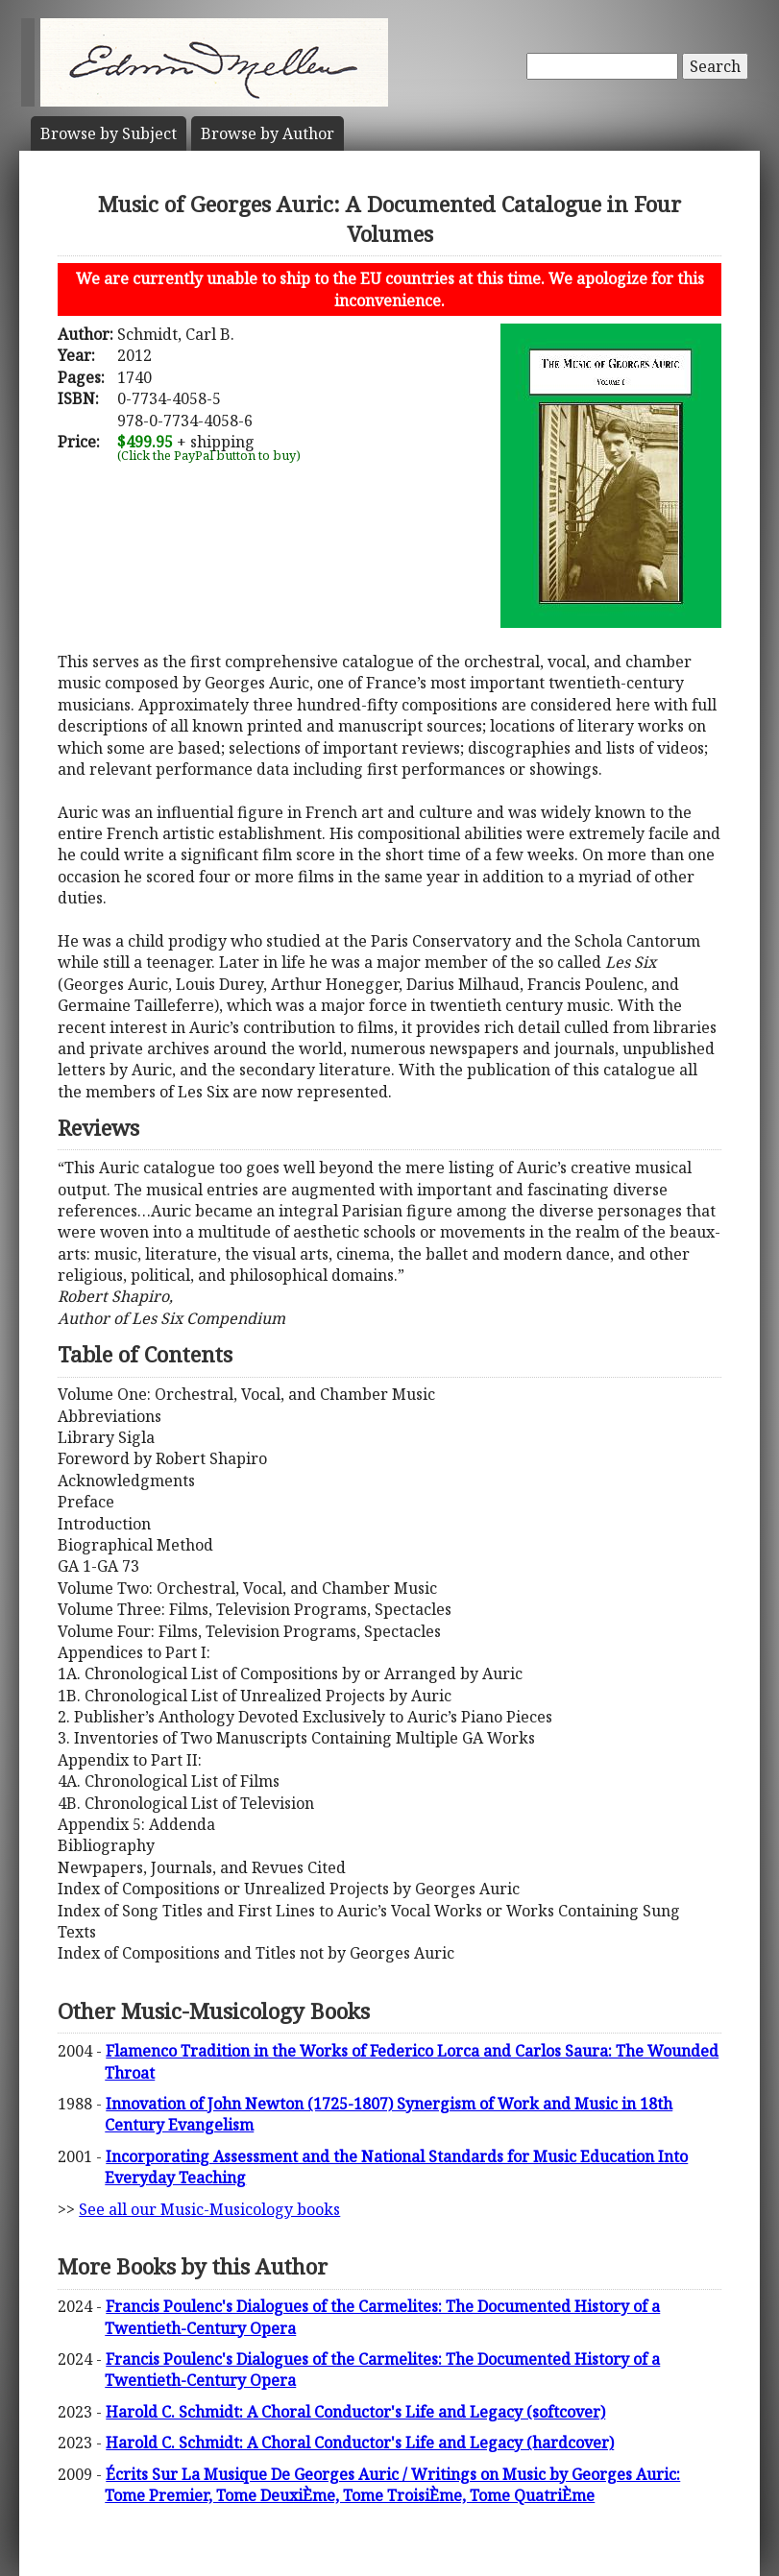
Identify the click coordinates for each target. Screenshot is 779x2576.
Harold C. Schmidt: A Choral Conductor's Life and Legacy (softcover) (355, 2411)
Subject (108, 133)
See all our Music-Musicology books (209, 2209)
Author (267, 133)
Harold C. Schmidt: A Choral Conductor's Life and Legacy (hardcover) (360, 2442)
